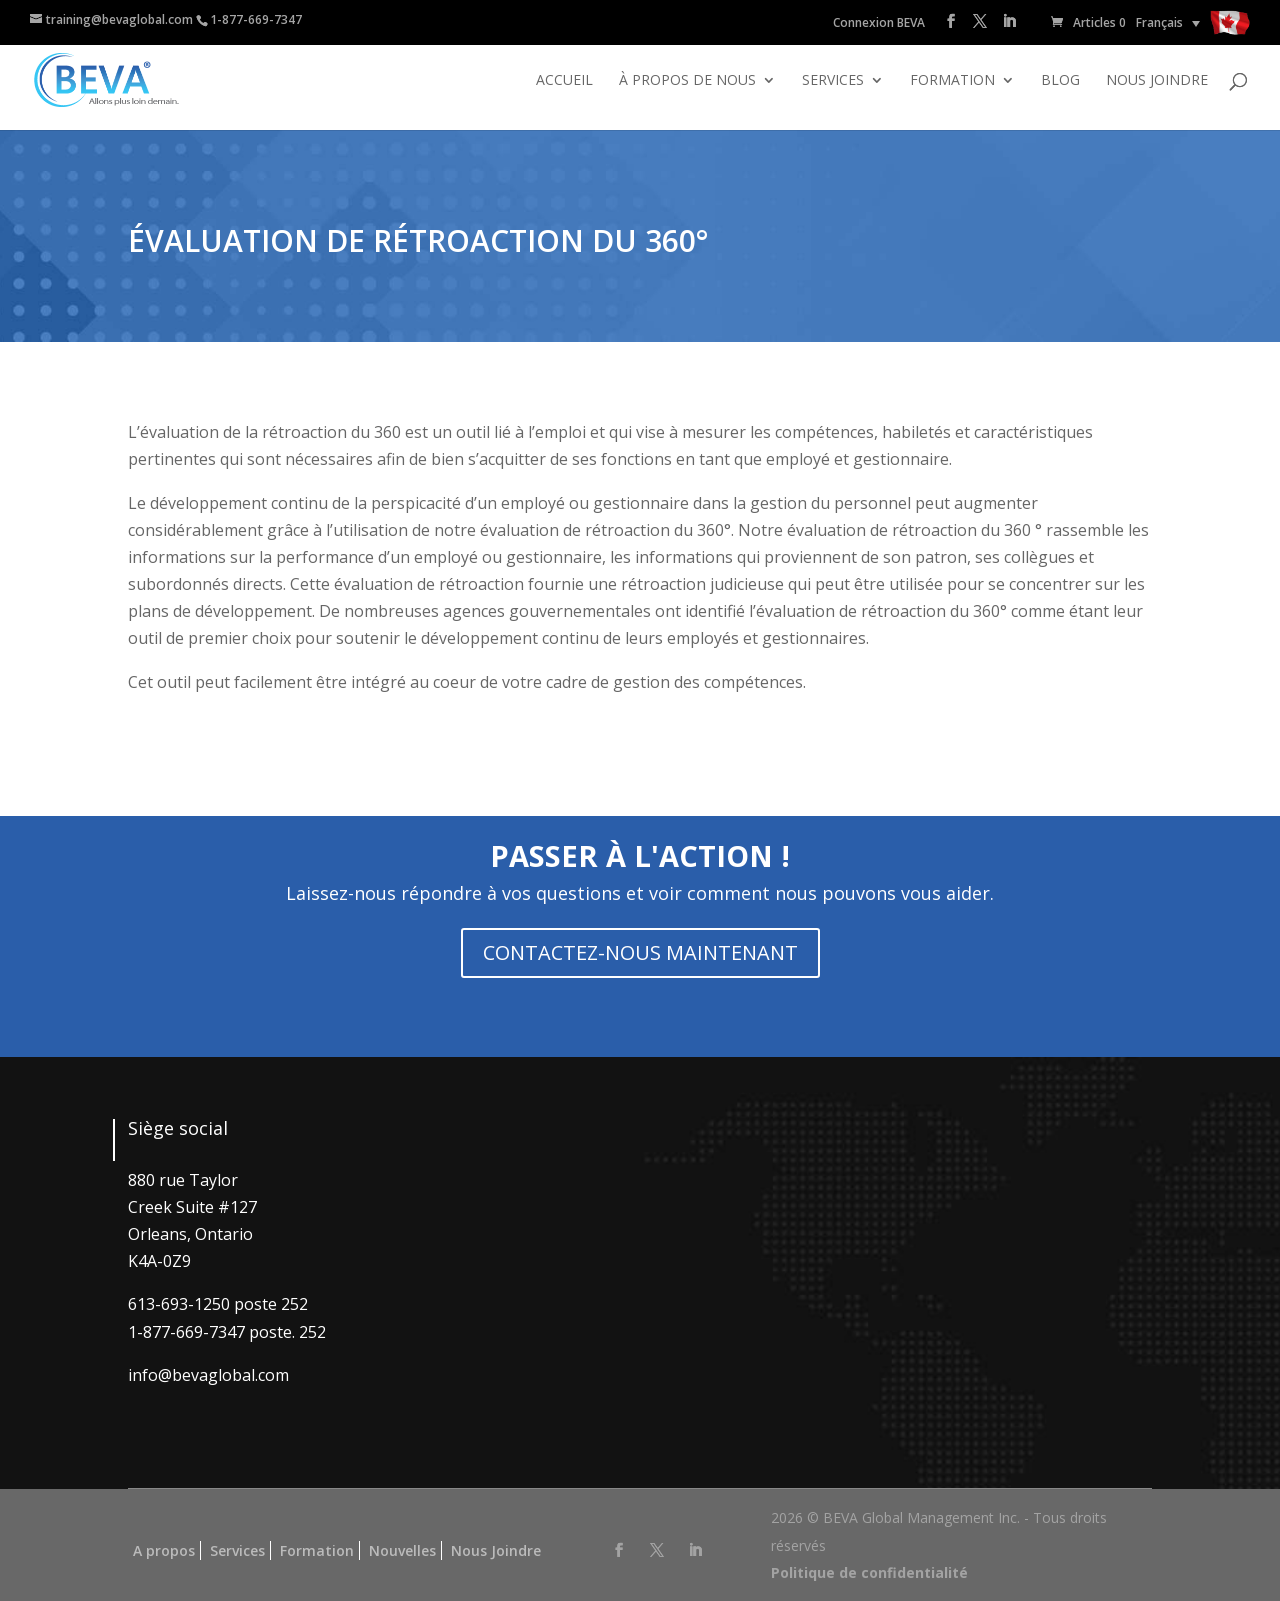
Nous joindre (1157, 81)
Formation (952, 81)
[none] (1168, 22)
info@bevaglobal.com (208, 1375)
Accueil (564, 81)
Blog (1060, 81)
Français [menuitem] (1159, 22)
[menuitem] (1168, 22)
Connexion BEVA (879, 22)
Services (833, 81)
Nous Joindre (496, 1550)
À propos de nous (687, 81)
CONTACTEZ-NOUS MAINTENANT (640, 952)
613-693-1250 (179, 1304)
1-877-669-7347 (256, 19)
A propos (164, 1550)
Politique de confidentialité (869, 1572)
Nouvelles (402, 1550)
